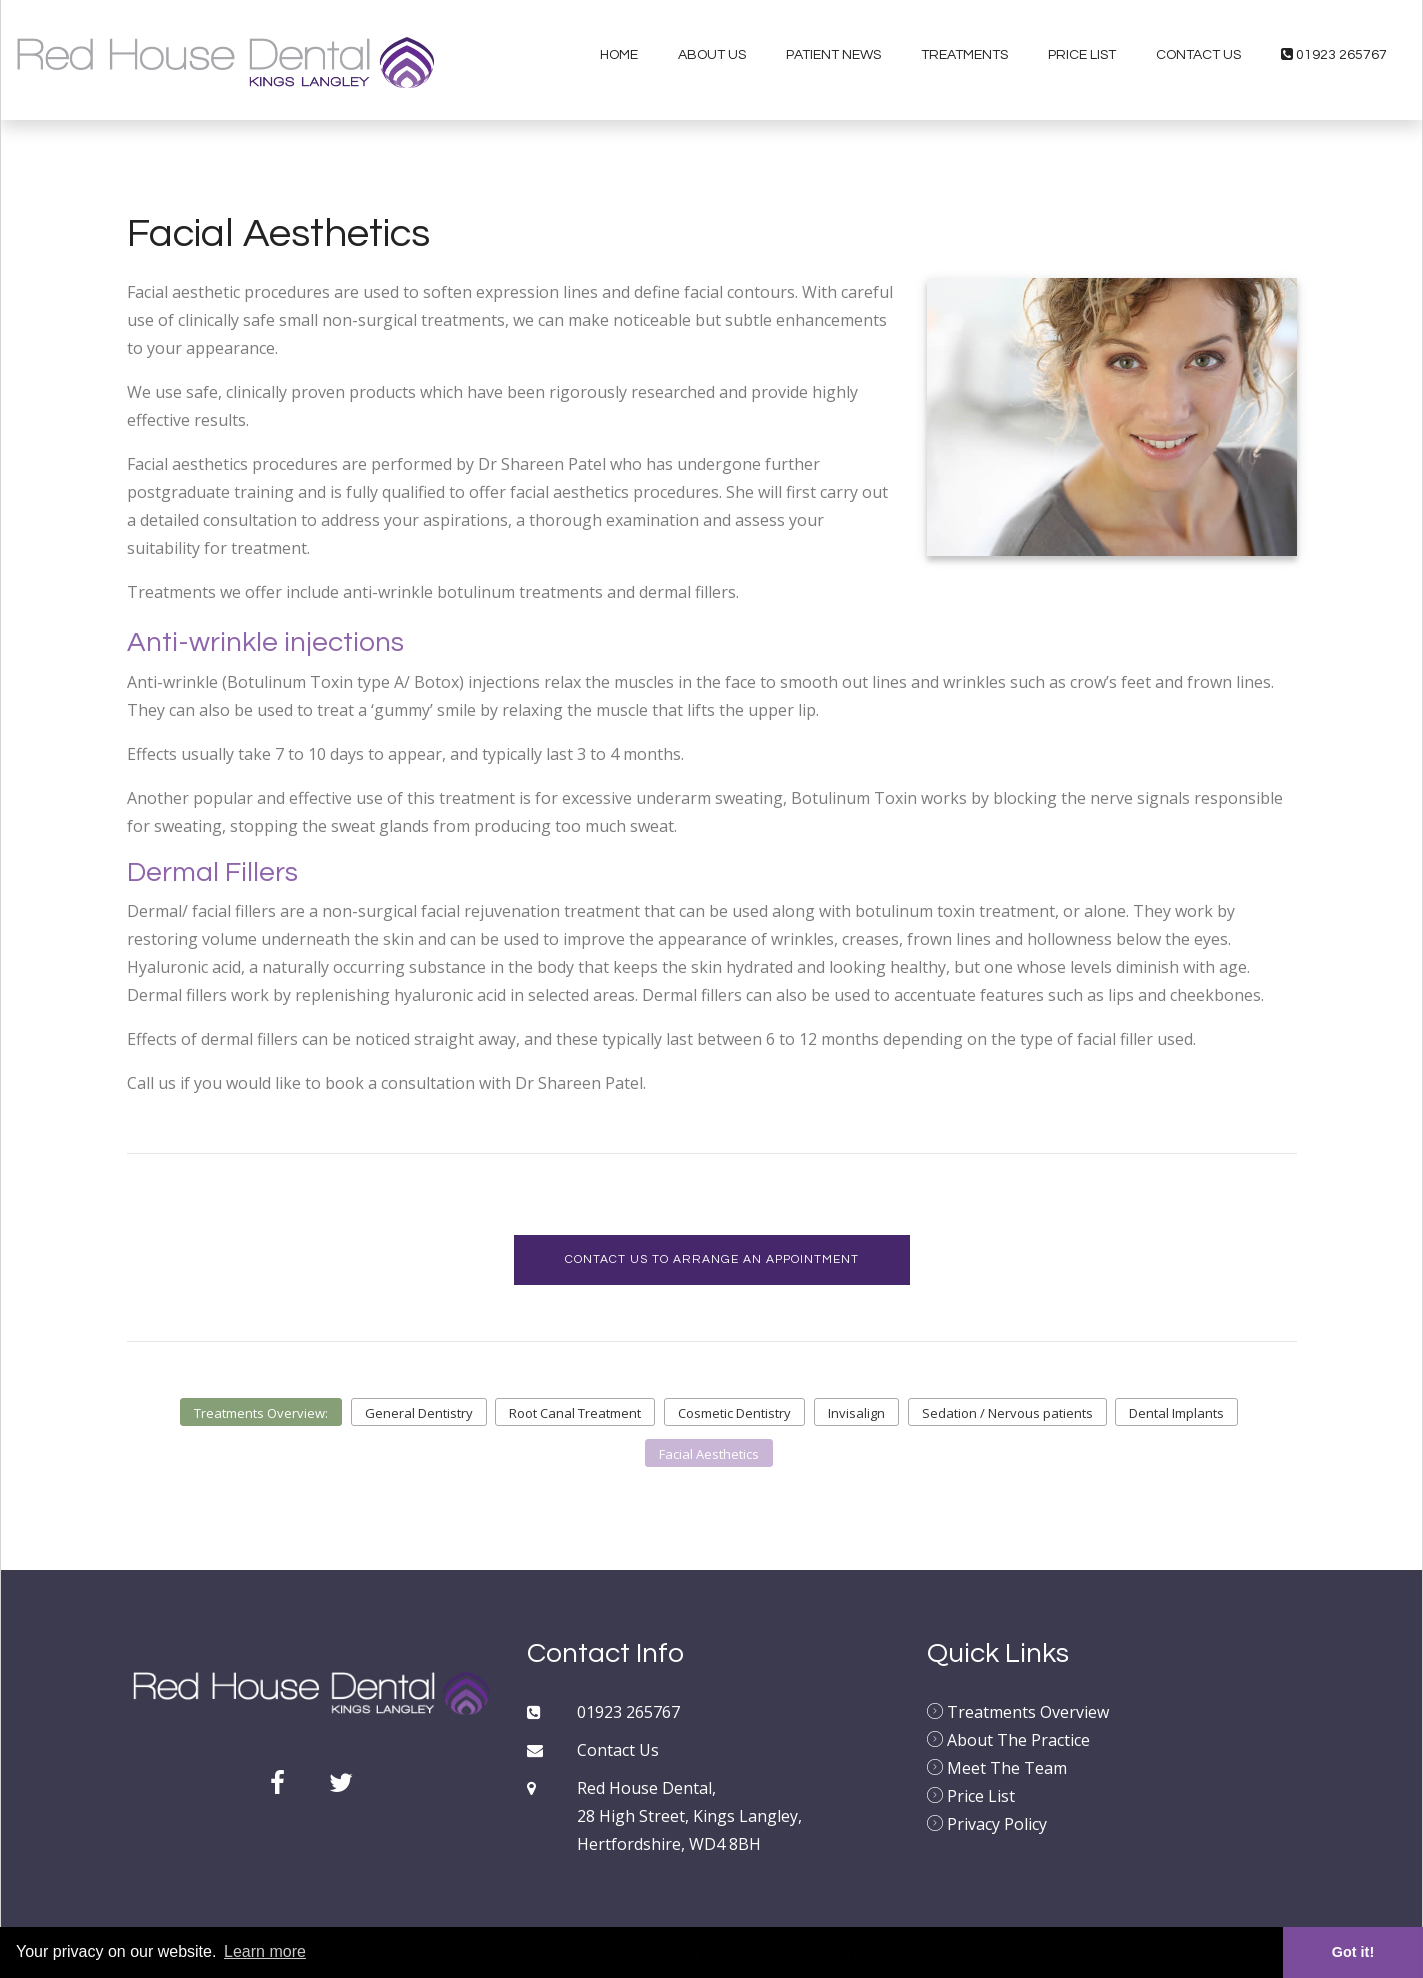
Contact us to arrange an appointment (712, 1259)
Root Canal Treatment (575, 1413)
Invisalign (856, 1413)
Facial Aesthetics (709, 1454)
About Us (712, 55)
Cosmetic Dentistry (734, 1413)
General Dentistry (419, 1413)
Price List (1082, 55)
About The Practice (1008, 1740)
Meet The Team (997, 1768)
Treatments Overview (1018, 1712)
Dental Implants (1176, 1413)
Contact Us (1198, 55)
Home (619, 55)
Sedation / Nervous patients (1007, 1413)
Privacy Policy (987, 1824)
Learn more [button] (265, 1951)
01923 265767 (1334, 54)
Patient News (833, 55)
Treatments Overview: (261, 1413)
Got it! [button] (1353, 1952)
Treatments (964, 55)
